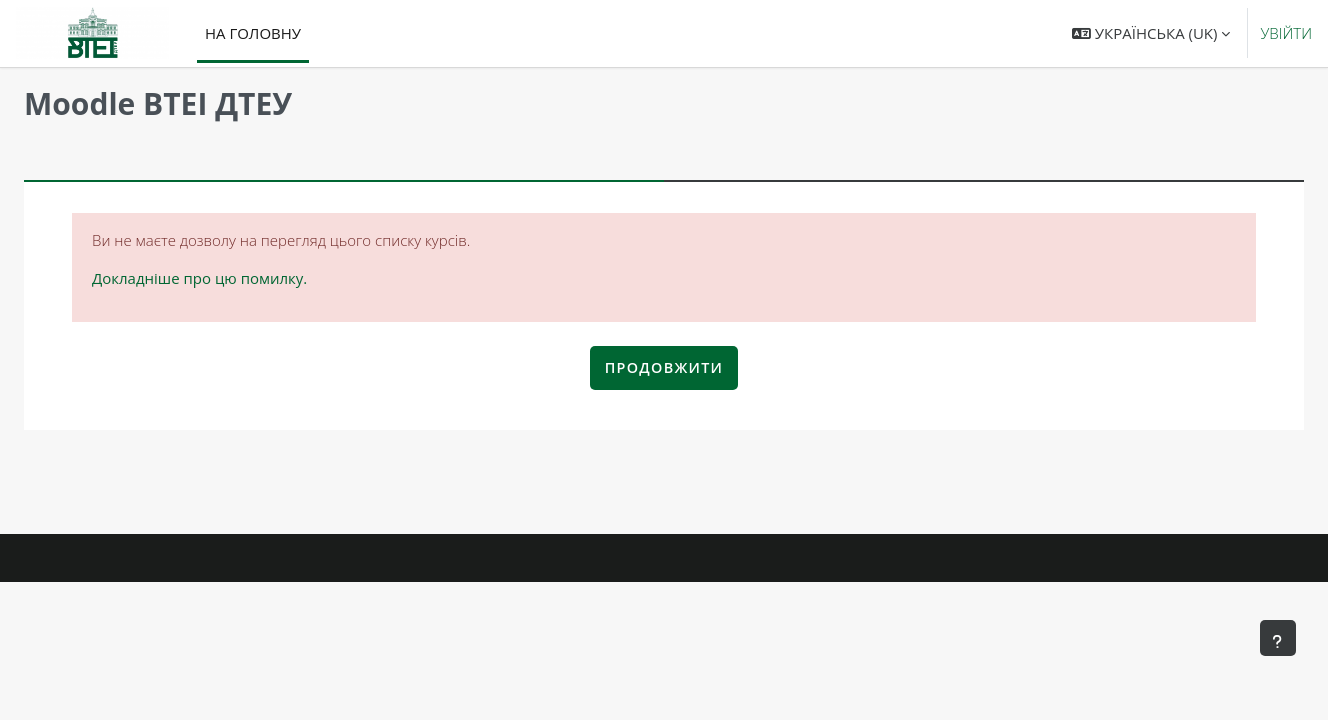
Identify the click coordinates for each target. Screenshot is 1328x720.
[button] (1151, 33)
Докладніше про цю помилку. (199, 278)
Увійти (1286, 33)
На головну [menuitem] (253, 33)
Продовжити (664, 367)
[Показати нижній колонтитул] (1278, 638)
